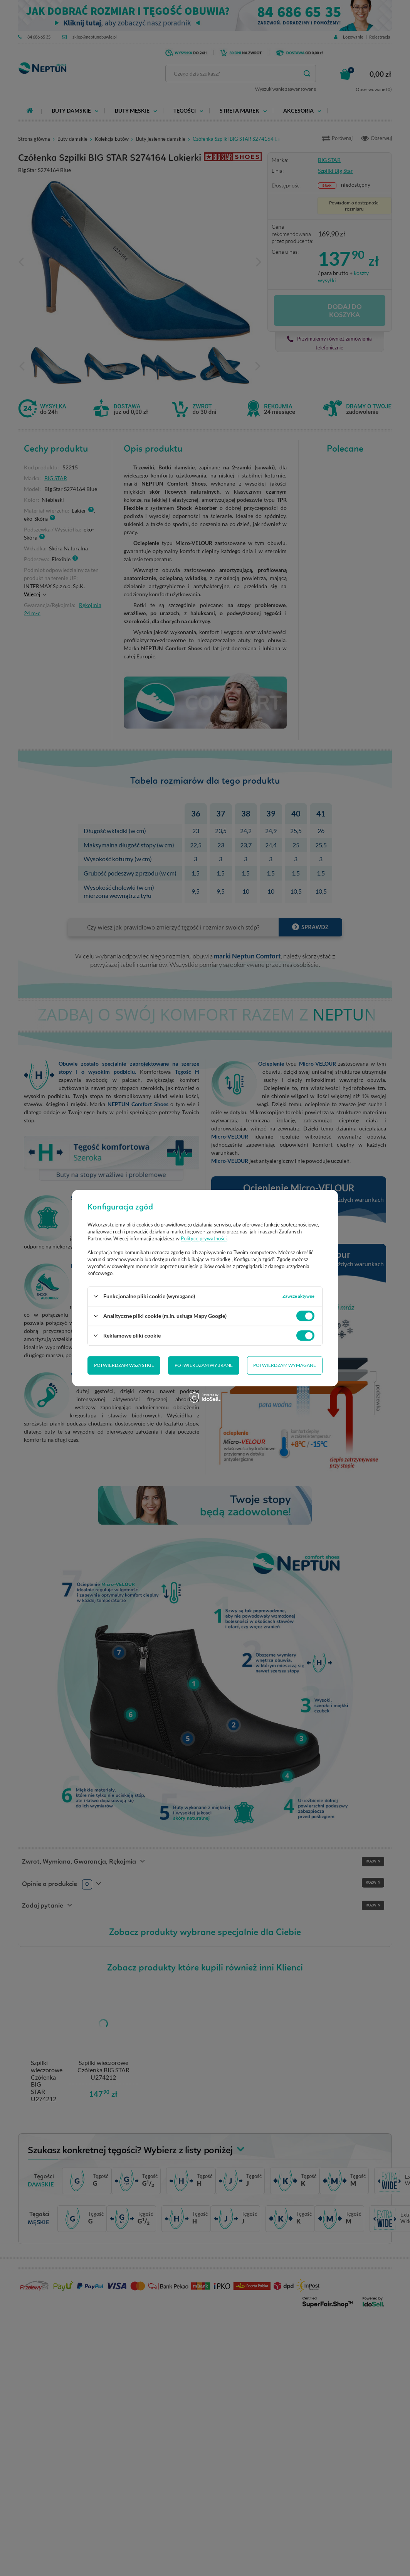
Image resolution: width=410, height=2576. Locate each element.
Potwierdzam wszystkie (286, 1365)
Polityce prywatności (204, 1238)
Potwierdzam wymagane (204, 1365)
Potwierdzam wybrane (123, 1365)
